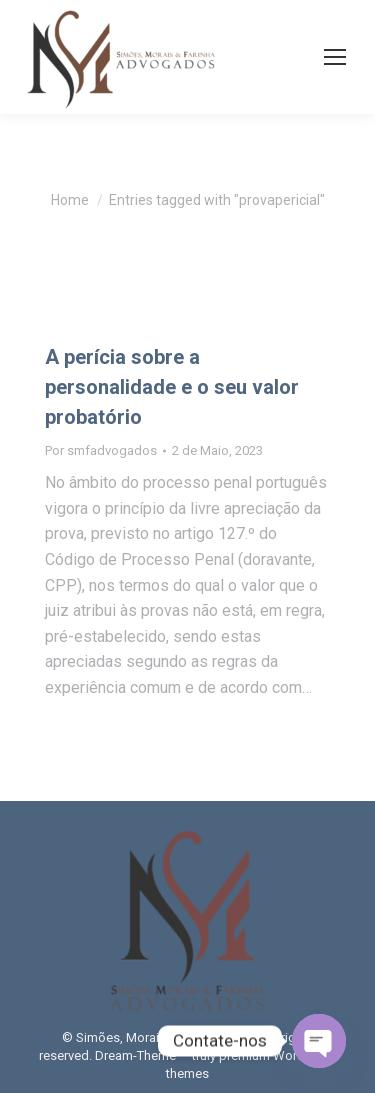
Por (101, 450)
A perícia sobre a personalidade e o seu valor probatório (172, 387)
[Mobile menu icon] (335, 57)
